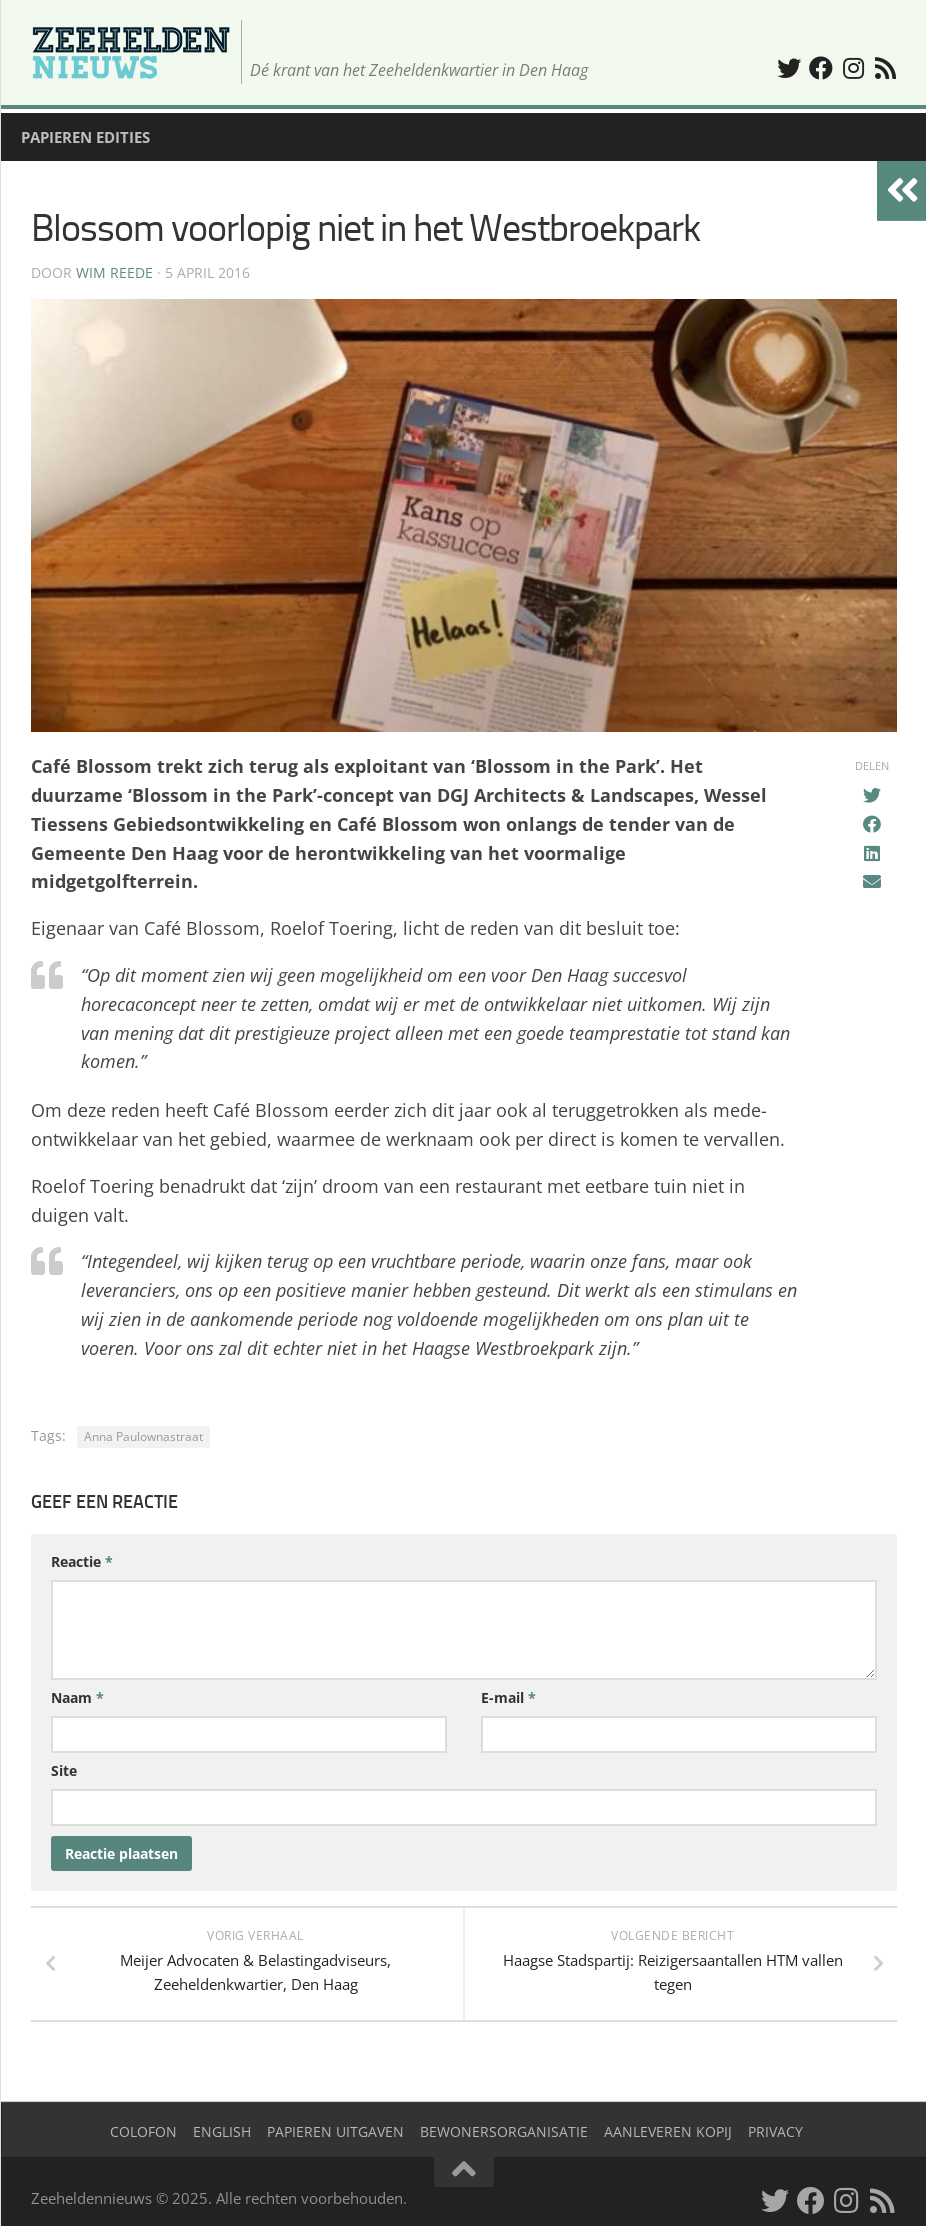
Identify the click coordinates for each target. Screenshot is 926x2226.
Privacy (775, 2131)
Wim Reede (114, 272)
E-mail (508, 1697)
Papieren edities (85, 137)
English (222, 2131)
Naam (77, 1697)
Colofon (143, 2131)
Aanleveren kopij (668, 2131)
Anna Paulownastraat (143, 1436)
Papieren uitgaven (335, 2131)
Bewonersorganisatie (504, 2131)
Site (64, 1770)
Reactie (82, 1561)
